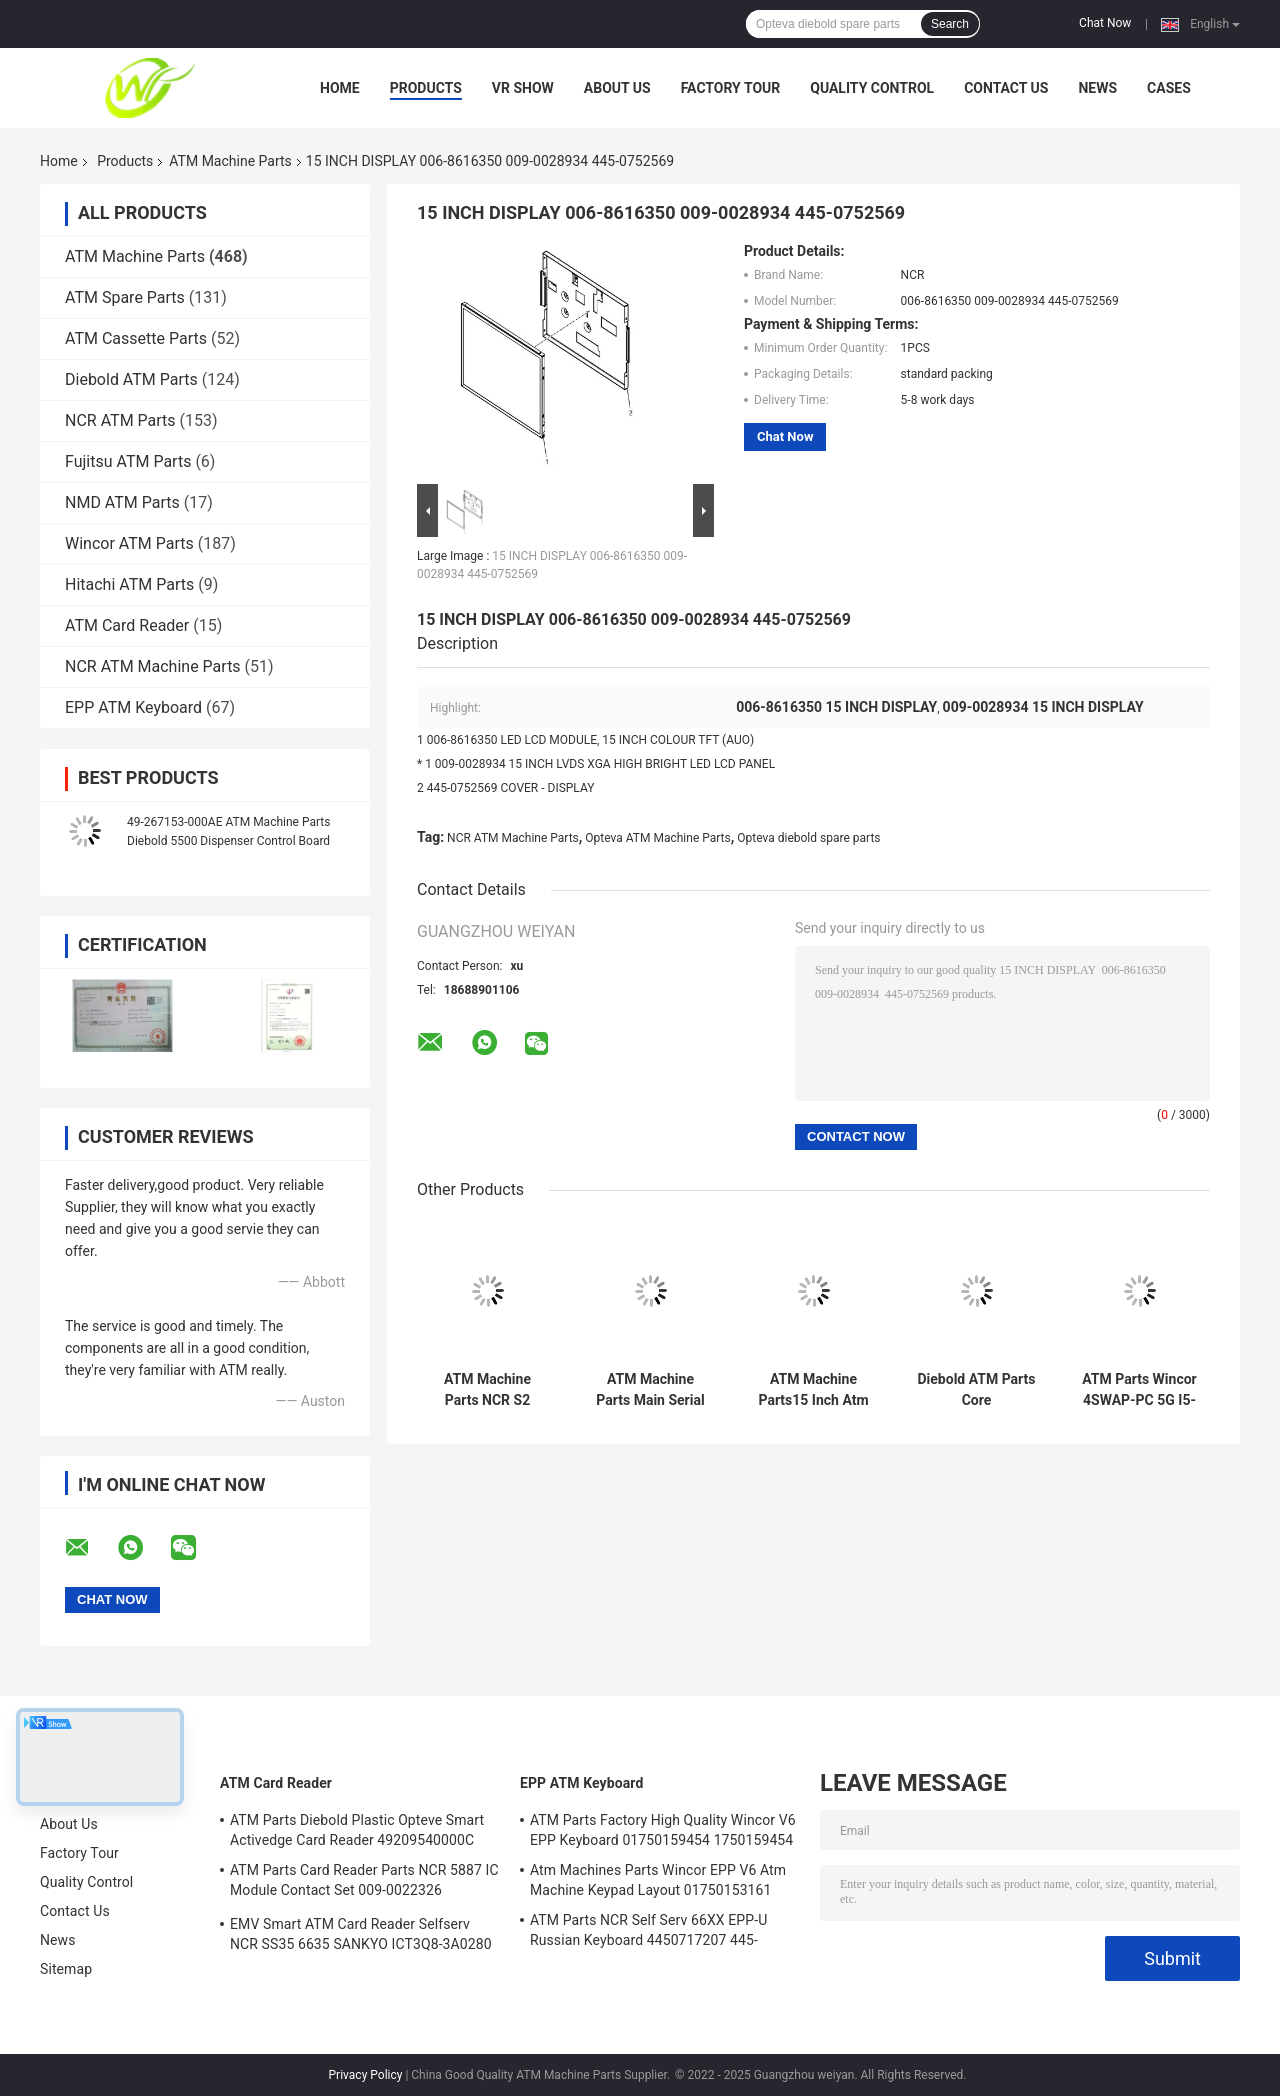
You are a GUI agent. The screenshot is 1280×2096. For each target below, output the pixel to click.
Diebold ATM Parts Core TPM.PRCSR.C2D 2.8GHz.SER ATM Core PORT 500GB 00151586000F (976, 1390)
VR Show (523, 88)
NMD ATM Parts (122, 502)
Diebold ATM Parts (131, 379)
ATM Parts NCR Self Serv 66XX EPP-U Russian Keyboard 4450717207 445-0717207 (648, 1933)
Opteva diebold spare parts (808, 838)
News (1097, 88)
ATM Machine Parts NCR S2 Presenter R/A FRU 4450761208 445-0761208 (487, 1390)
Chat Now (1105, 23)
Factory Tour (731, 88)
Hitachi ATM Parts (129, 584)
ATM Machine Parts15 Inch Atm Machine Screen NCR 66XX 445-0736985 (813, 1390)
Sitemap (66, 1969)
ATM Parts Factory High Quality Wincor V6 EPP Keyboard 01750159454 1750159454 (663, 1830)
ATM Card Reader (127, 625)
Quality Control (872, 88)
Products (426, 88)
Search (950, 24)
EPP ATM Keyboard (133, 707)
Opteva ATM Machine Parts (657, 838)
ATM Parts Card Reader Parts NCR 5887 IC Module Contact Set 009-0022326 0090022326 (364, 1883)
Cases (1169, 88)
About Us (617, 88)
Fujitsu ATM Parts (128, 461)
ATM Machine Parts (230, 161)
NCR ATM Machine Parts (153, 666)
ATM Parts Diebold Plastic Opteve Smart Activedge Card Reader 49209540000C (357, 1830)
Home (340, 88)
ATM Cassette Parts (136, 338)
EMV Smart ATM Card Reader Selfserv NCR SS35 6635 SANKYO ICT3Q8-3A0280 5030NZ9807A (361, 1937)
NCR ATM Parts (120, 420)
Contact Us (1006, 88)
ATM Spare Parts (125, 297)
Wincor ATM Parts (129, 543)
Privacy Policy (366, 2075)
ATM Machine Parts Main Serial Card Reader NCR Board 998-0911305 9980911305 (650, 1390)
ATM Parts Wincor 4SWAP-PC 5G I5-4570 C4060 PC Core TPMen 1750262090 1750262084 (1139, 1390)
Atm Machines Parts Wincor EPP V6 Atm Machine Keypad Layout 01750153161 (658, 1880)
